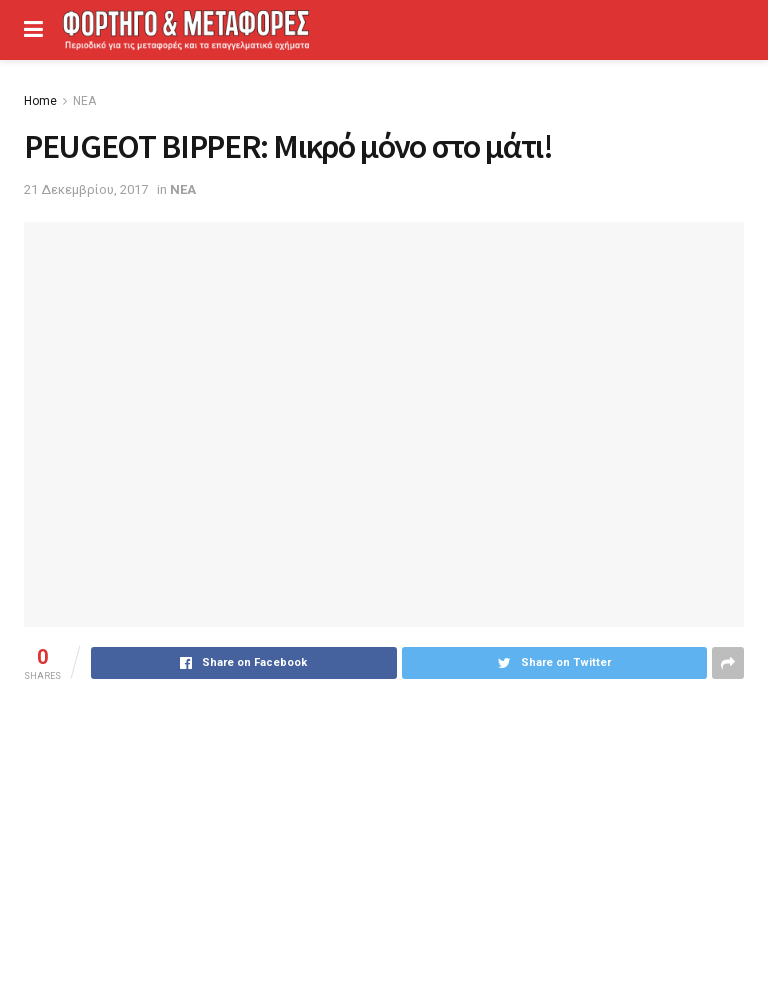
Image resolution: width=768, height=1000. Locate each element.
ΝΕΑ (84, 101)
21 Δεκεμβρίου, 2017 (86, 189)
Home (40, 101)
